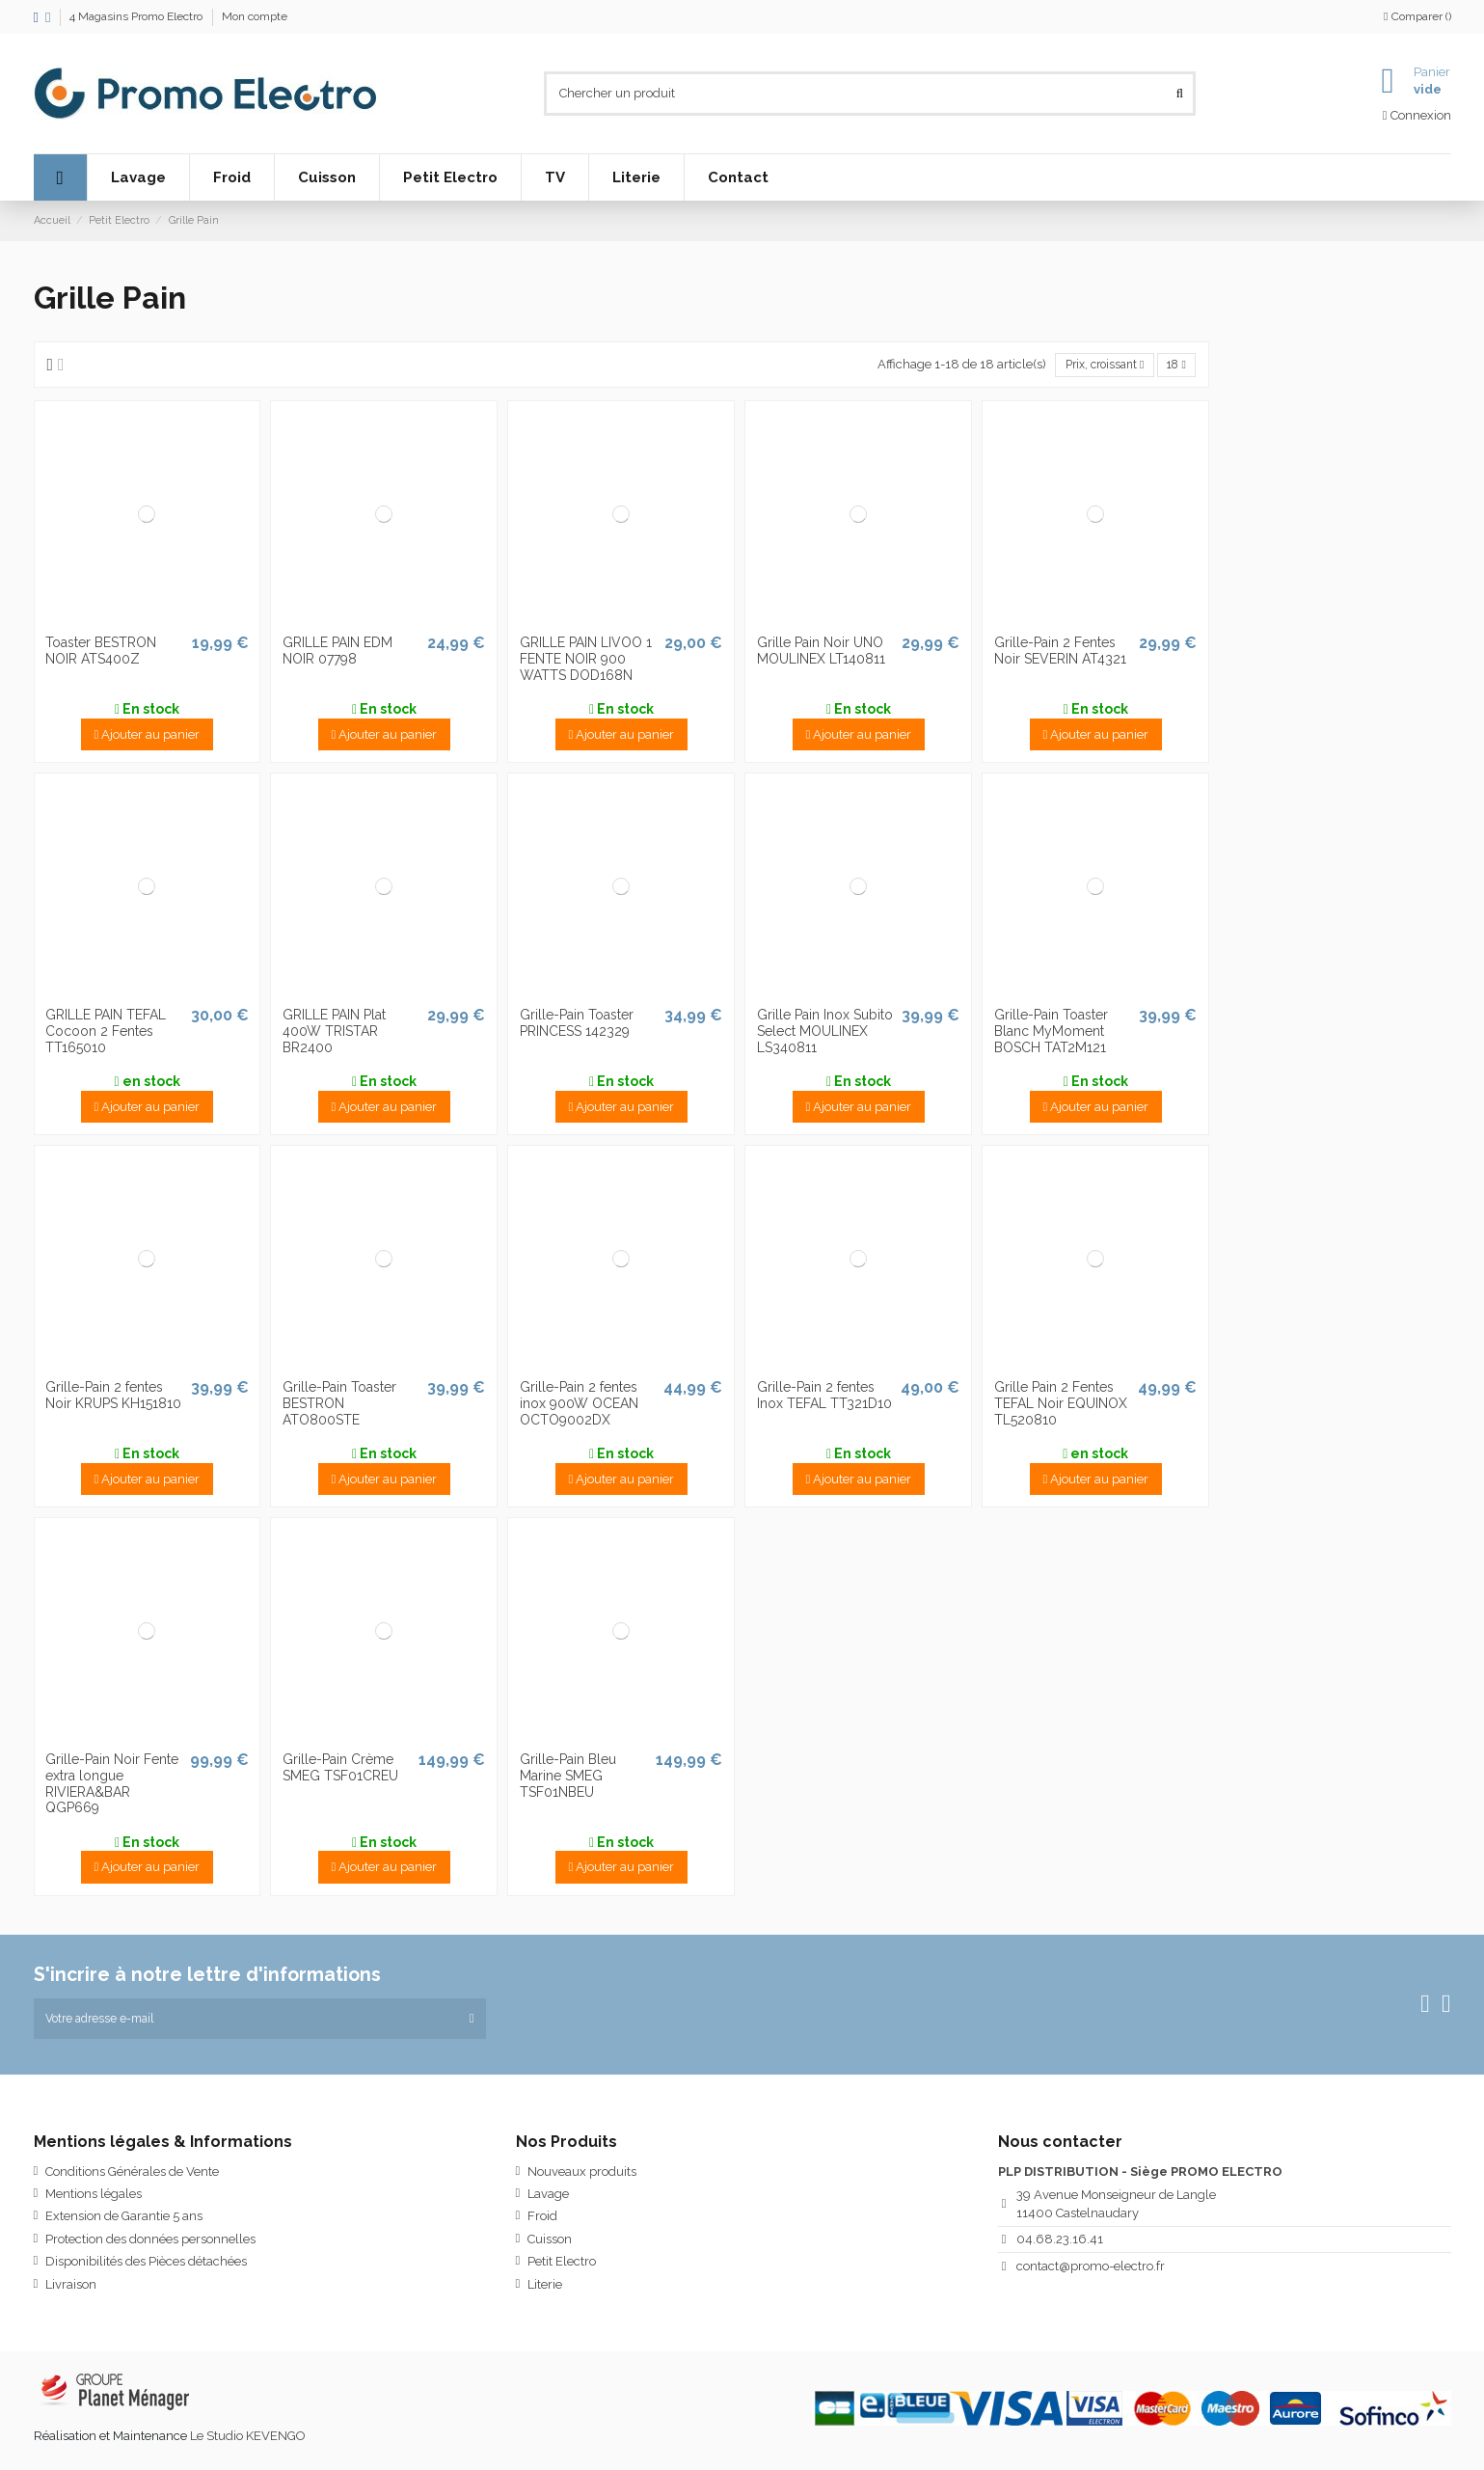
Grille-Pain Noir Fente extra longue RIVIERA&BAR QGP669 (111, 1785)
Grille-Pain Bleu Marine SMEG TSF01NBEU (568, 1777)
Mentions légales (93, 2198)
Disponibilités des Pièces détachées (146, 2266)
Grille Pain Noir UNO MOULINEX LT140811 (821, 652)
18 (1174, 365)
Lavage (548, 2198)
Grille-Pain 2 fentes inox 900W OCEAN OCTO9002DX (579, 1405)
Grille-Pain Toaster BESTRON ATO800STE (339, 1405)
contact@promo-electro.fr (1090, 2271)
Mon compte (254, 16)
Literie (544, 2289)
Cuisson (549, 2244)
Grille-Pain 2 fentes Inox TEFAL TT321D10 (824, 1397)
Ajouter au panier (147, 735)
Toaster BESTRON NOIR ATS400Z (100, 652)
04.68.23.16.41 (1059, 2244)
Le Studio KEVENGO (248, 2440)
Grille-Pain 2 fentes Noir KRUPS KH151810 (113, 1397)
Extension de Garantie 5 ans (123, 2221)
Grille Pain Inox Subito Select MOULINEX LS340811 (825, 1033)
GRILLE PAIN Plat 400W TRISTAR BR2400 (334, 1033)
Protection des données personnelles (150, 2244)
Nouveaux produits (581, 2176)
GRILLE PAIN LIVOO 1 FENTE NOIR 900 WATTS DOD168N (586, 661)
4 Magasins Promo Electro (137, 16)
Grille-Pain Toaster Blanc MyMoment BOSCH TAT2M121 (1051, 1033)
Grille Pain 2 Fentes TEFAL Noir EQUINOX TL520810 (1060, 1405)
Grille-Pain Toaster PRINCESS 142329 (577, 1025)
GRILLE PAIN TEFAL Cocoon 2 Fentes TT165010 (105, 1033)
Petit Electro (561, 2266)
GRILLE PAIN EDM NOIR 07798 (337, 652)
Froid (542, 2221)
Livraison (70, 2289)
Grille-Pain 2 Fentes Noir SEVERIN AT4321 (1060, 652)
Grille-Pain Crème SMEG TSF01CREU (340, 1769)
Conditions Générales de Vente (132, 2176)
